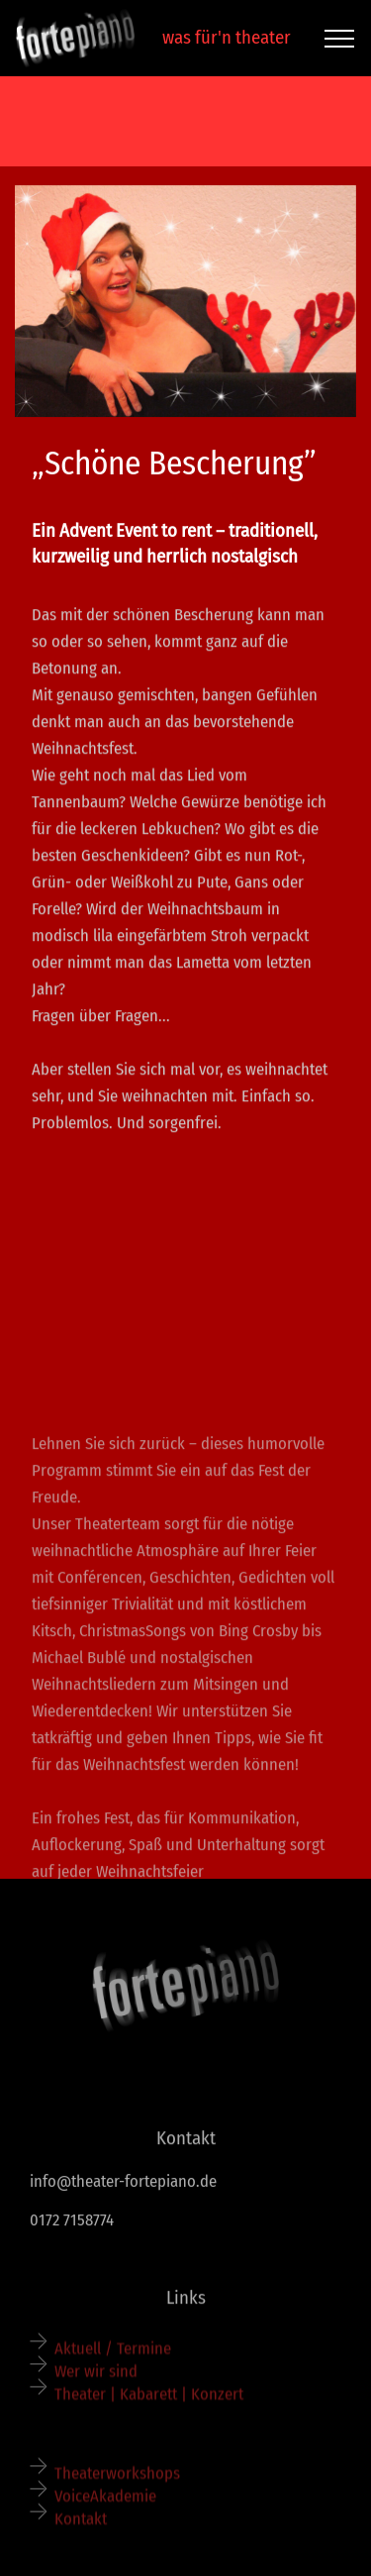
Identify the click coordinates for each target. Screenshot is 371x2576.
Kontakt (80, 2525)
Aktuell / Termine (112, 2354)
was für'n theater (220, 37)
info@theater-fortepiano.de (123, 2184)
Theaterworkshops (117, 2479)
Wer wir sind (96, 2377)
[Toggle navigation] (340, 39)
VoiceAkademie (105, 2502)
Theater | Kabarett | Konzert (150, 2401)
